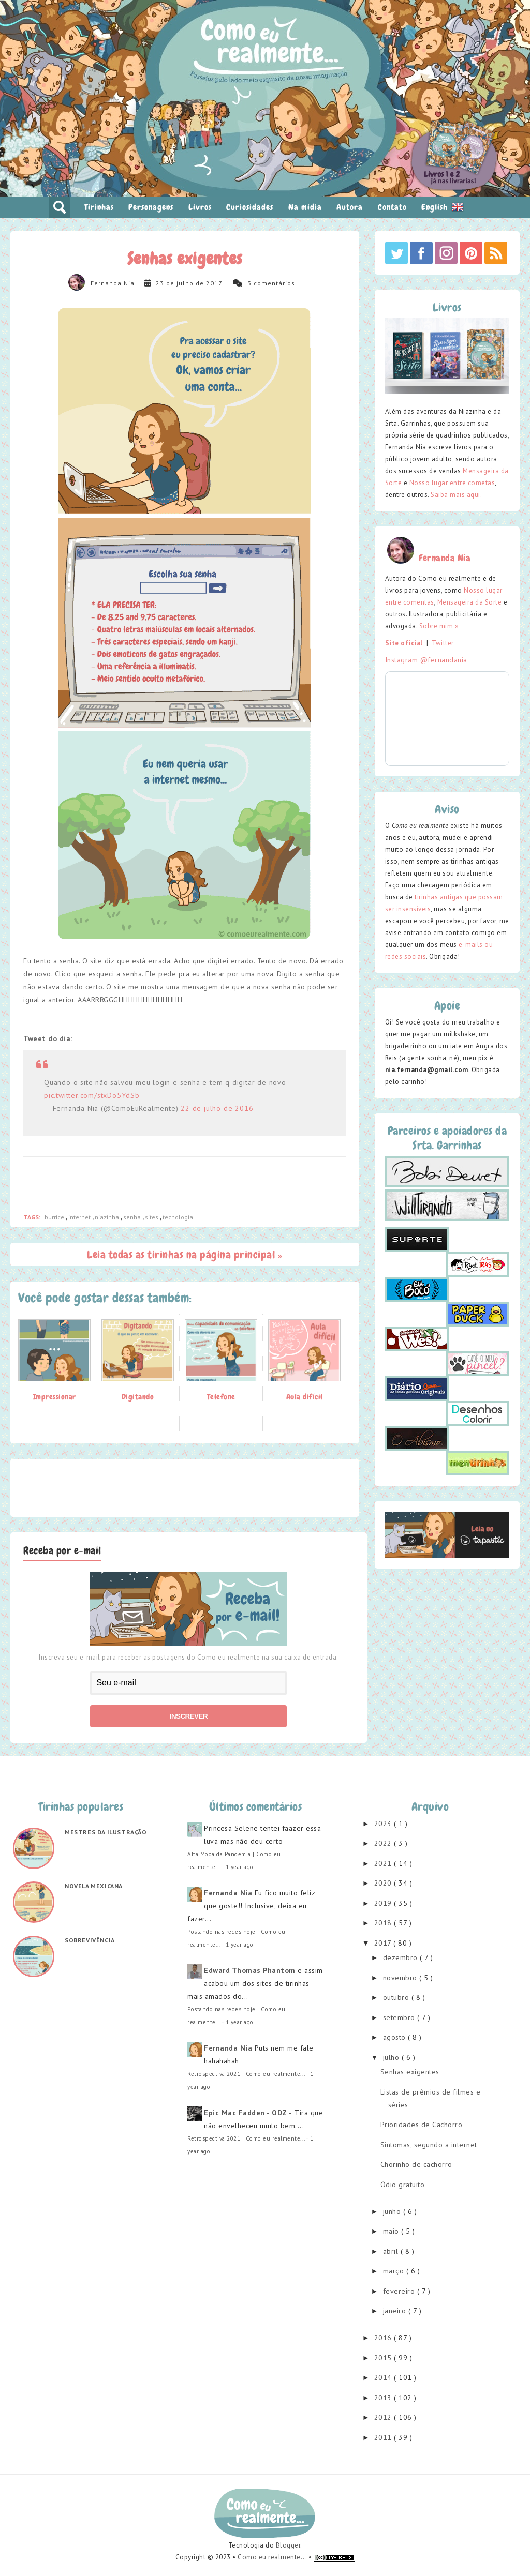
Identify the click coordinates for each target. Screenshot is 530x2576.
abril (392, 2251)
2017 (384, 1943)
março (394, 2271)
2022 (384, 1843)
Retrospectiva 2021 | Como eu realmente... (246, 2073)
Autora (349, 207)
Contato (392, 207)
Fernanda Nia (113, 283)
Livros (200, 207)
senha (132, 1217)
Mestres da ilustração (106, 1832)
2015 (384, 2357)
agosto (395, 2037)
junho (393, 2211)
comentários (274, 283)
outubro (397, 1997)
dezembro (401, 1957)
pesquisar (59, 207)
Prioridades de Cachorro (421, 2124)
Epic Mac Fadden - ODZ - (248, 2112)
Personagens (150, 207)
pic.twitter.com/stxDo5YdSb (92, 1095)
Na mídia (305, 207)
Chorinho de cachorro (416, 2164)
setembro (400, 2017)
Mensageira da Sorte (469, 602)
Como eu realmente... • (276, 2557)
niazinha (108, 1217)
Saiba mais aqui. (456, 494)
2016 (384, 2337)
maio (392, 2231)
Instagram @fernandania (426, 660)
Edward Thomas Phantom (250, 1970)
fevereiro (400, 2291)
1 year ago (240, 1867)
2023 (384, 1823)
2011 (384, 2437)
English (442, 207)
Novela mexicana (94, 1886)
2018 (384, 1922)
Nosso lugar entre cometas (452, 482)
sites (152, 1217)
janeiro (395, 2310)
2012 (384, 2417)
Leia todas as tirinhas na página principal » (184, 1254)
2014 (384, 2377)
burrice (55, 1217)
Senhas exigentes (409, 2071)
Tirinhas (99, 207)
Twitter (443, 643)
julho (392, 2057)
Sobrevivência (90, 1940)
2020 (384, 1883)
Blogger (288, 2545)
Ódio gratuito (402, 2184)
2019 (384, 1903)
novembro (401, 1977)
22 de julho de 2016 (217, 1108)
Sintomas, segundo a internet (428, 2144)
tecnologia (178, 1217)
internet (80, 1217)
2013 (384, 2397)
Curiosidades (249, 207)
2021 (384, 1863)
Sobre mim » (439, 626)
